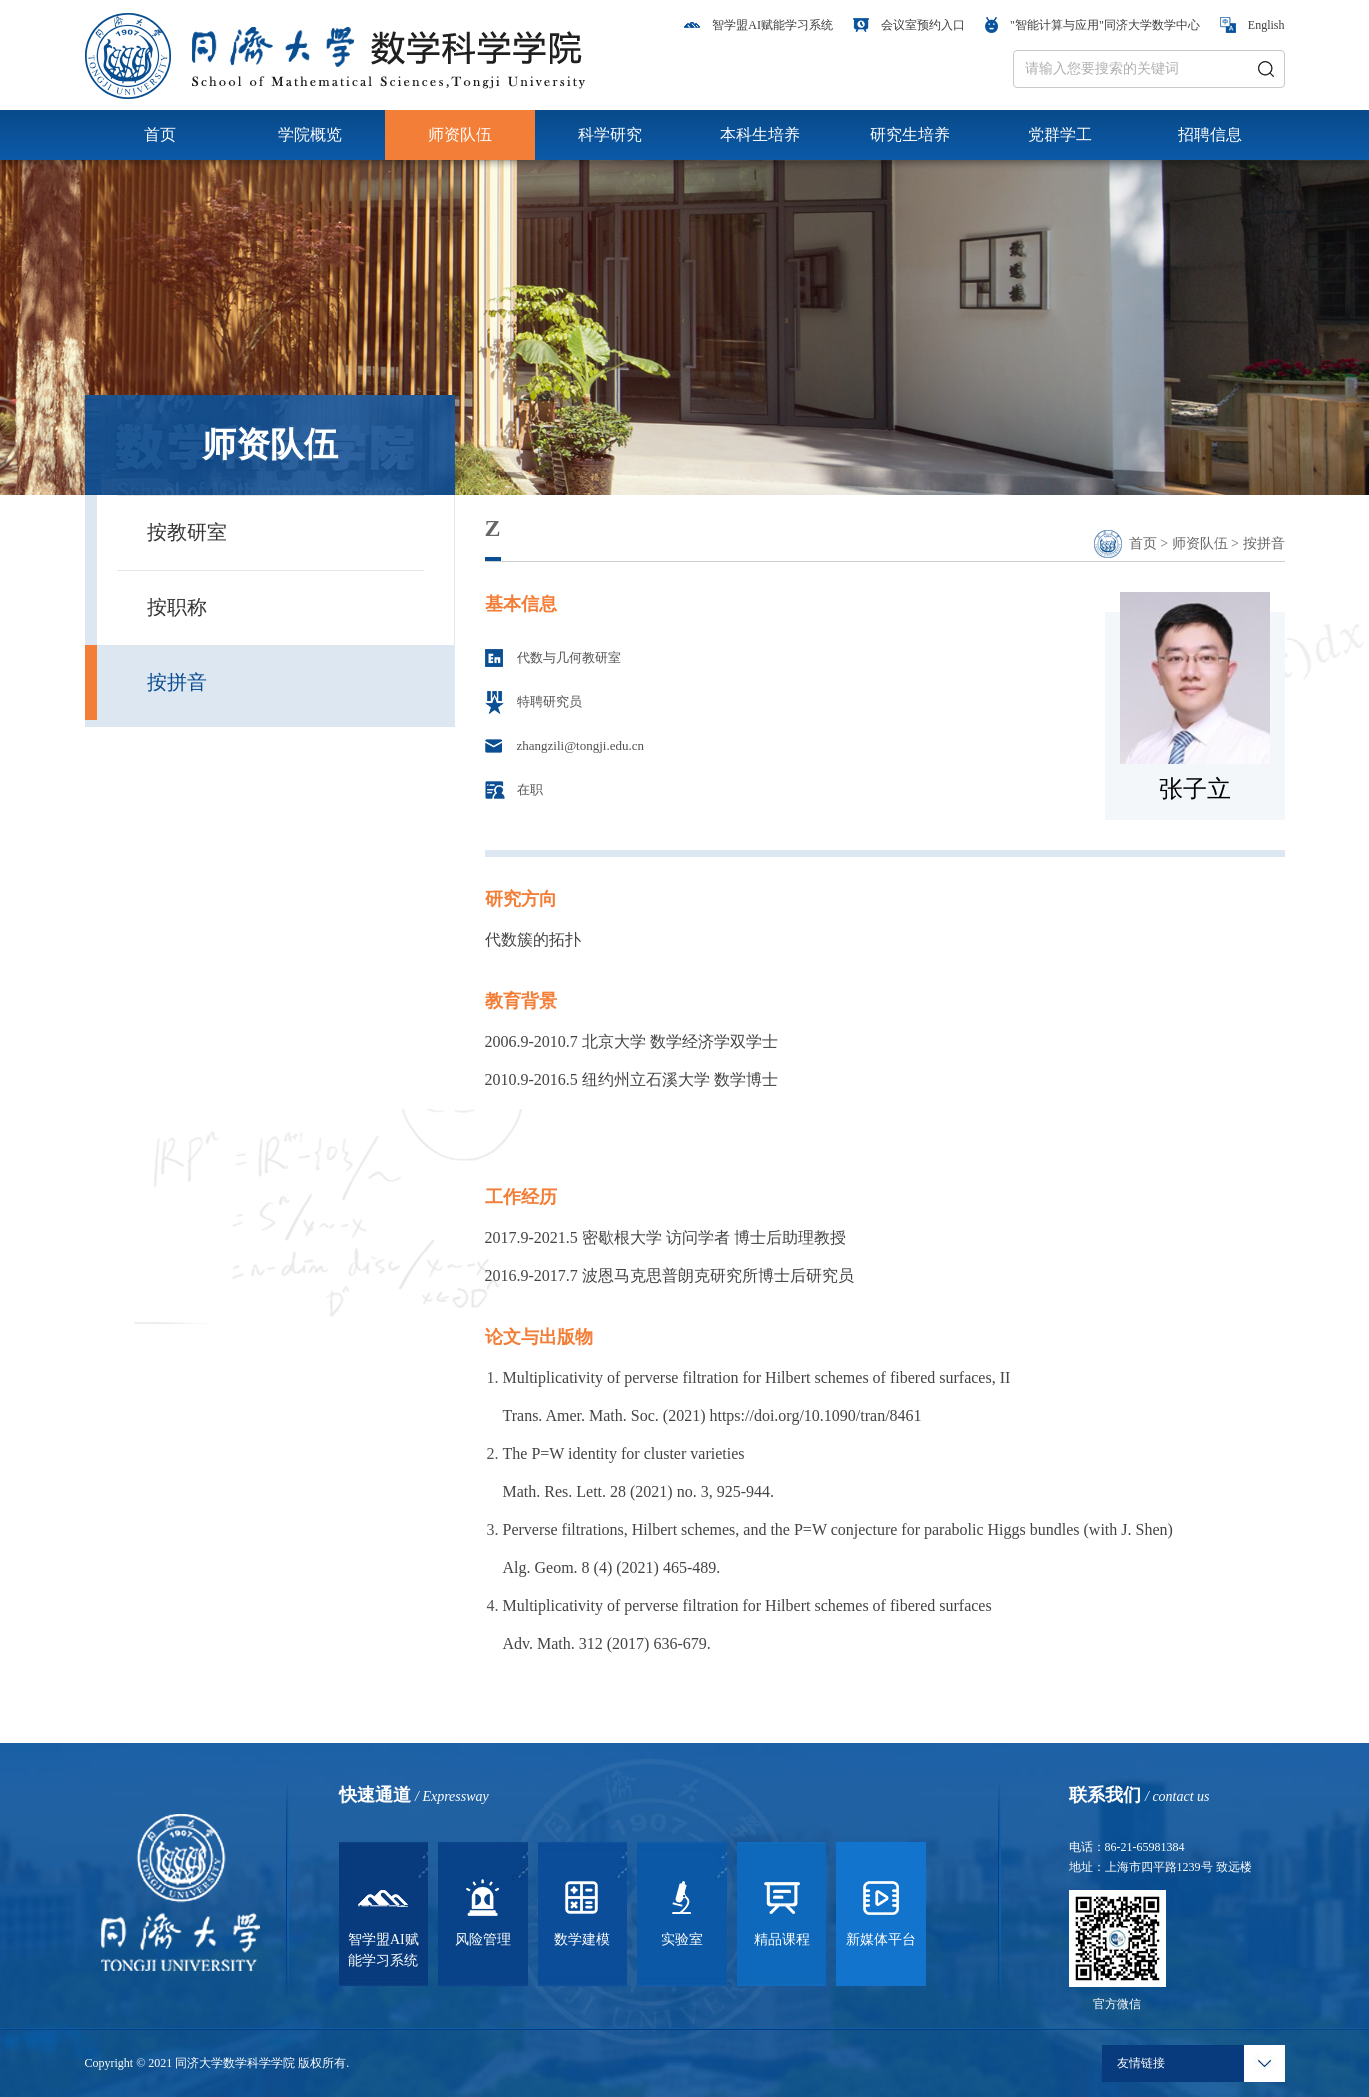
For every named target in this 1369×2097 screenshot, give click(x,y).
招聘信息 (1210, 134)
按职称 (177, 607)
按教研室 (187, 532)
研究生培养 (910, 134)
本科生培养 (760, 134)
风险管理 (483, 1910)
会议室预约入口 (909, 25)
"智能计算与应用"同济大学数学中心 (1092, 25)
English (1252, 25)
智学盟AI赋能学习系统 (758, 25)
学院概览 (310, 134)
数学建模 (582, 1910)
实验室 (682, 1910)
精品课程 (782, 1910)
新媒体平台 (881, 1910)
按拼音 (177, 682)
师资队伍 (460, 134)
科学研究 (610, 134)
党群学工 (1060, 134)
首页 (160, 134)
